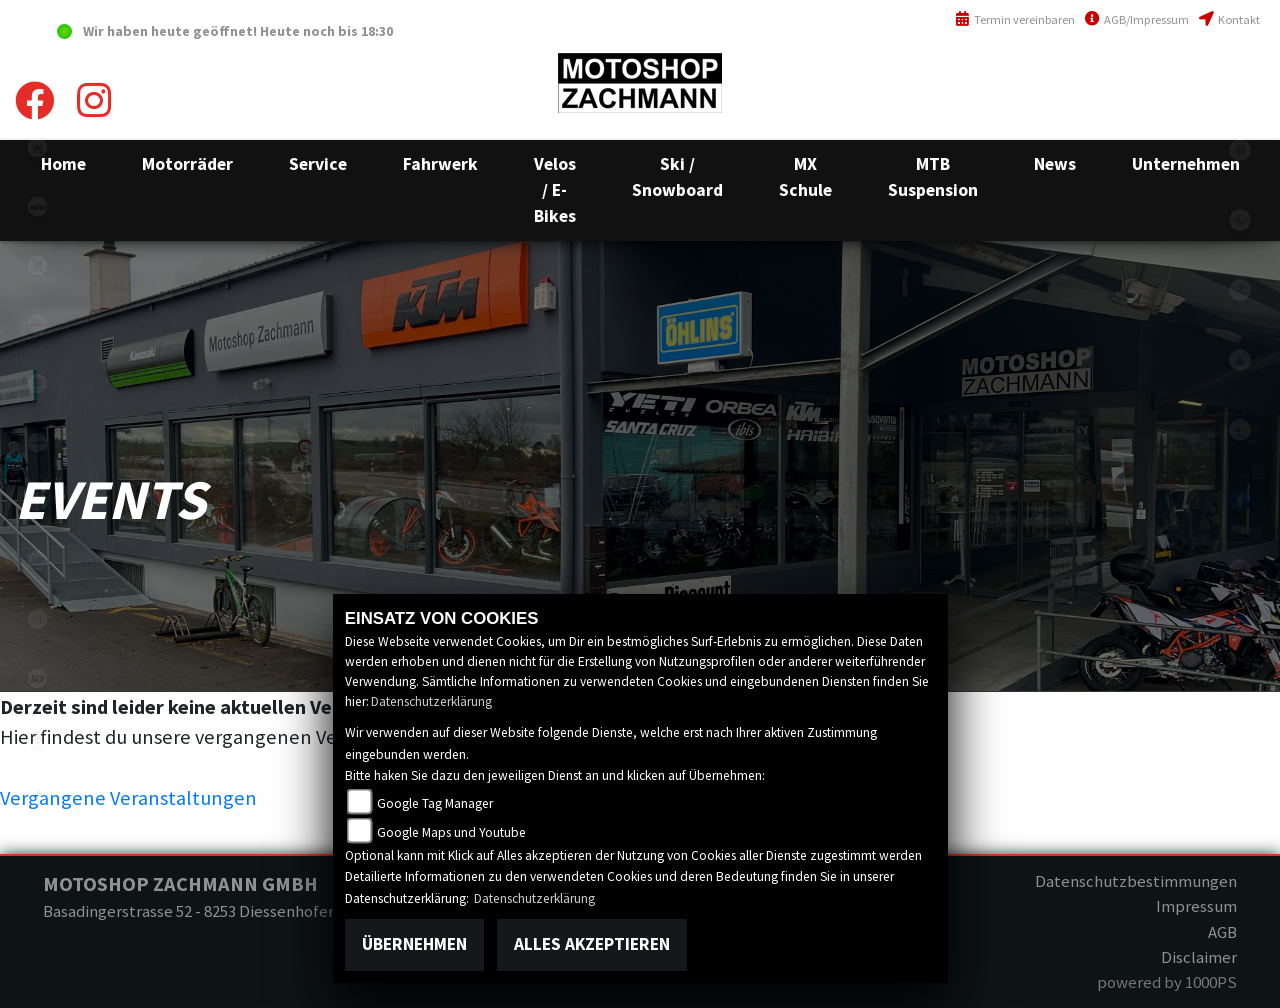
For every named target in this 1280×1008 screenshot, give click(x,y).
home (37, 147)
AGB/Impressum (1137, 19)
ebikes (37, 501)
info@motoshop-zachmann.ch (1155, 117)
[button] (187, 164)
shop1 (37, 265)
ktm (37, 206)
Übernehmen (414, 944)
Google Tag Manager (435, 803)
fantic (37, 324)
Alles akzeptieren (592, 944)
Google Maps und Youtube (451, 832)
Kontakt (1229, 19)
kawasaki (37, 442)
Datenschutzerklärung (431, 701)
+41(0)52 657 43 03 (1202, 74)
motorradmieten (37, 560)
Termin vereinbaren (1015, 19)
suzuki (37, 383)
